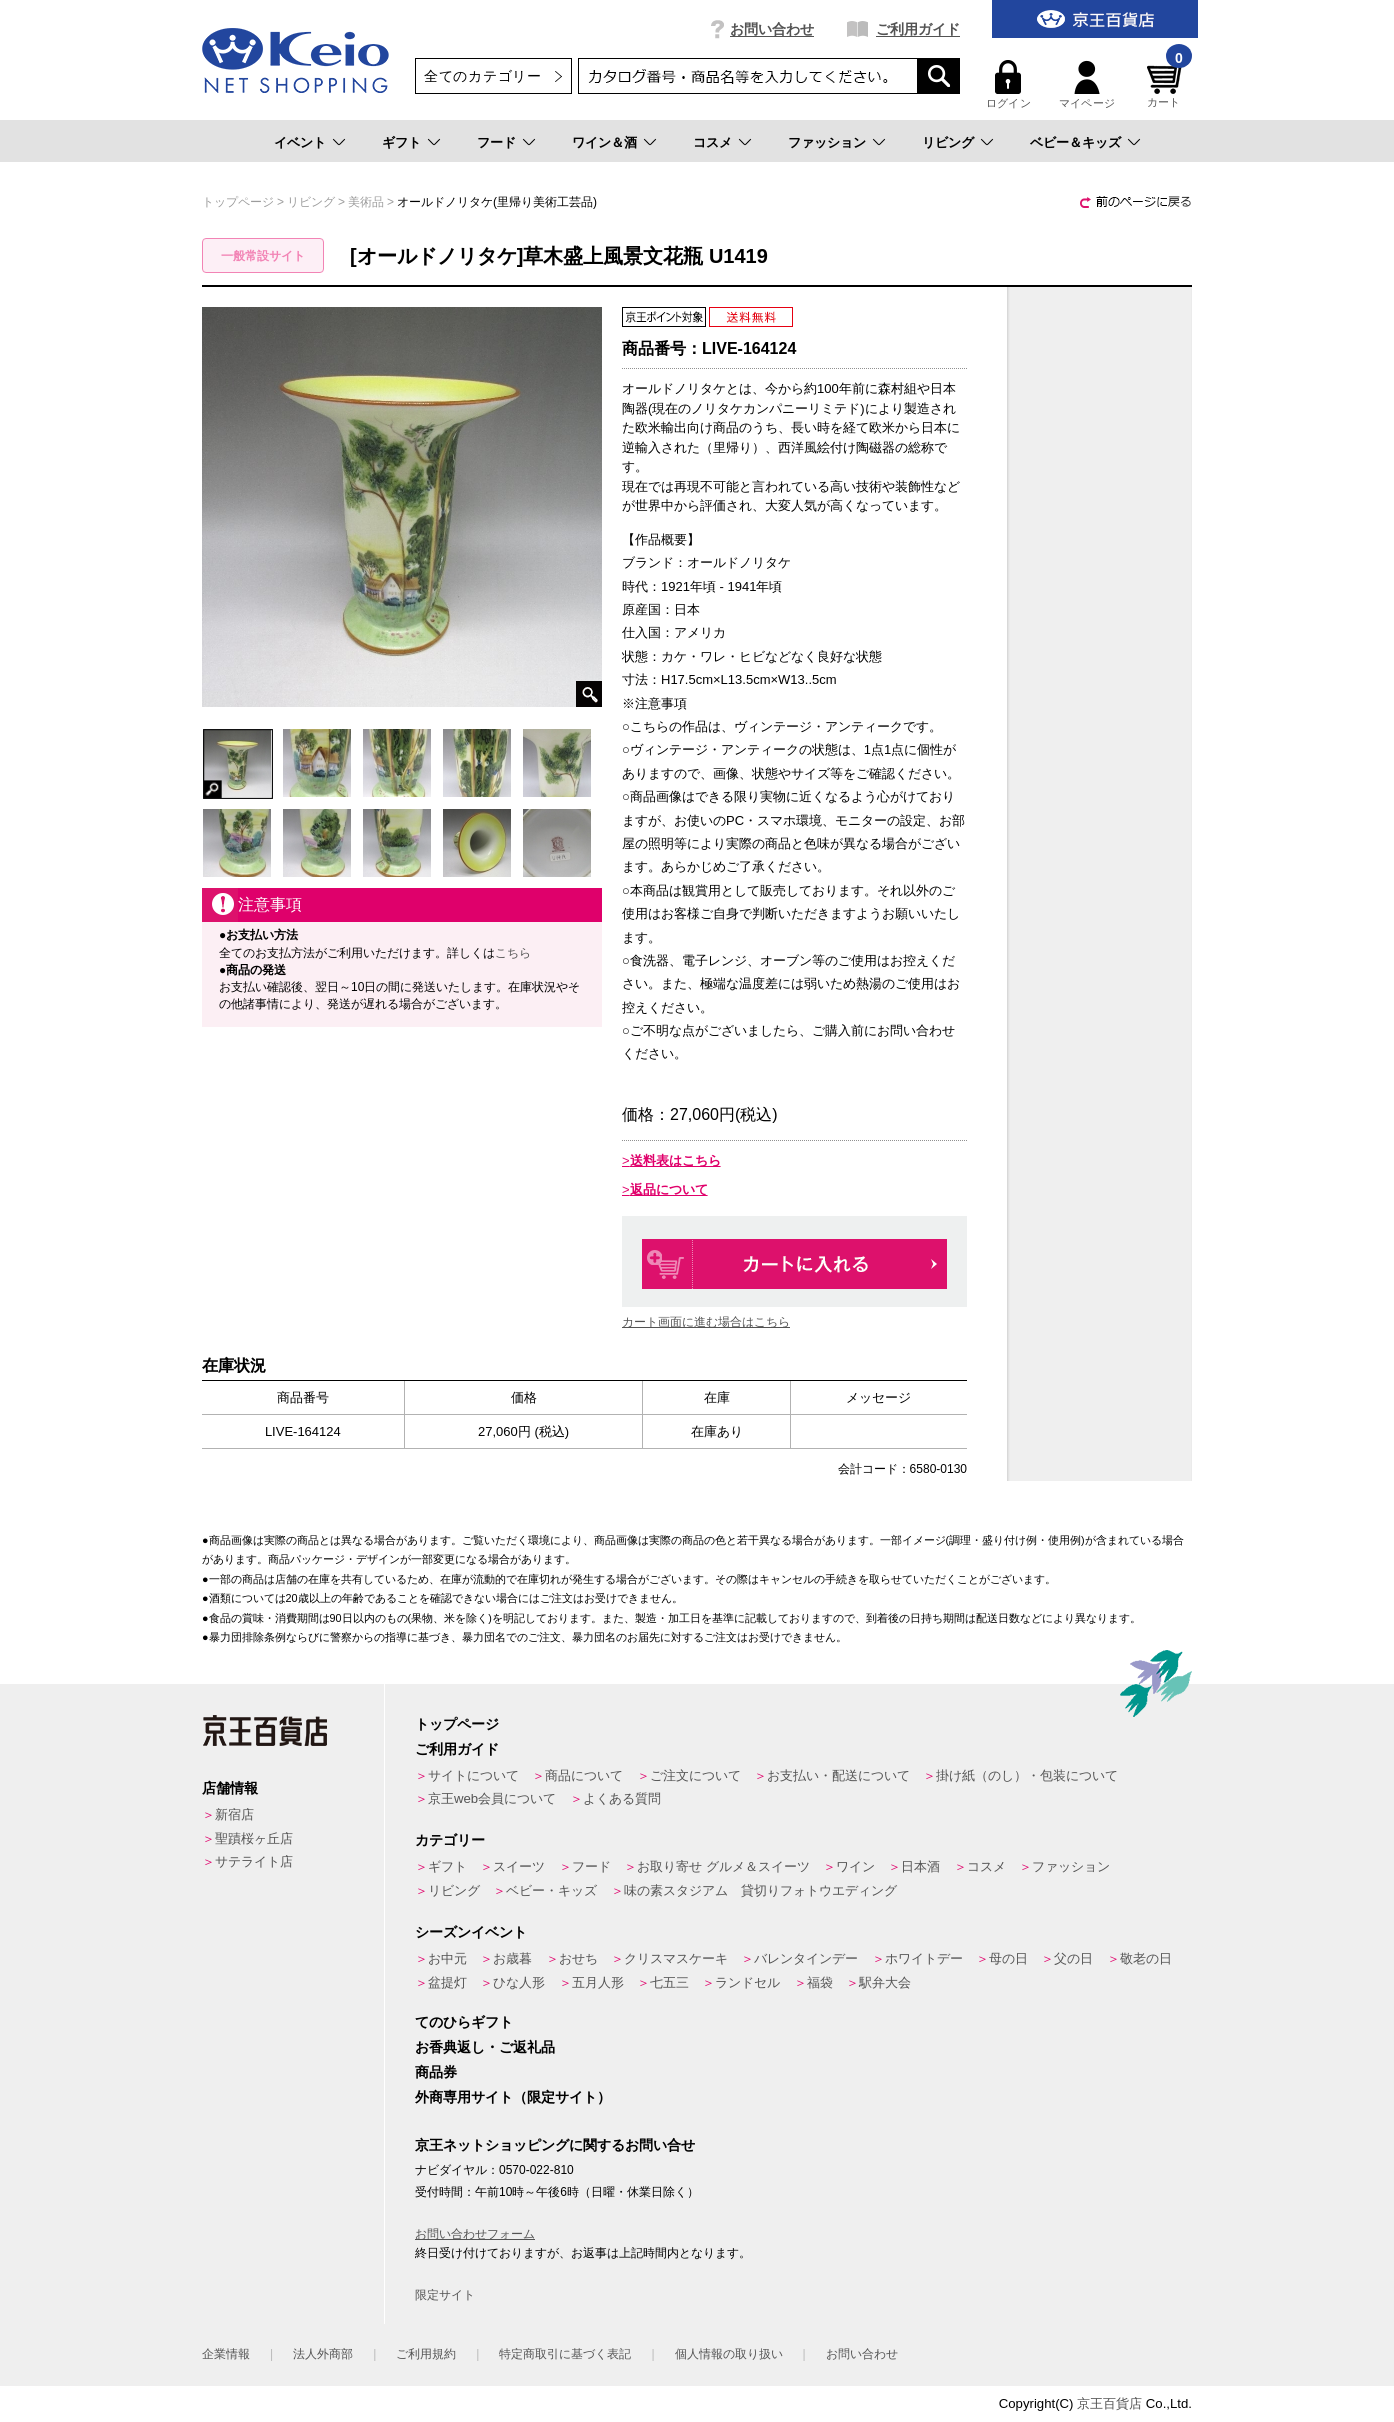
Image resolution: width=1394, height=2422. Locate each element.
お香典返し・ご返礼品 (485, 2047)
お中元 (447, 1958)
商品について (584, 1775)
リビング (948, 142)
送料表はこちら (675, 1160)
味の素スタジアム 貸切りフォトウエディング (760, 1890)
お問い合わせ (772, 29)
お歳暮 (512, 1958)
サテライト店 (254, 1861)
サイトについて (473, 1775)
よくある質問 (622, 1798)
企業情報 (226, 2354)
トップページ (457, 1724)
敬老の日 (1146, 1958)
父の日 (1073, 1958)
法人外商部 (323, 2354)
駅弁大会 (885, 1982)
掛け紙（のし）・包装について (1027, 1775)
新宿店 (234, 1814)
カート (1167, 84)
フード (496, 142)
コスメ (712, 142)
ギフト (401, 142)
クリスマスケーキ (676, 1958)
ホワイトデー (924, 1958)
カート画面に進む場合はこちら (706, 1322)
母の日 (1008, 1958)
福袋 (820, 1982)
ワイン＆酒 (604, 142)
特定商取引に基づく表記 (565, 2354)
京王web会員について (492, 1798)
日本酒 (920, 1866)
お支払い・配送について (838, 1775)
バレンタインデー (806, 1958)
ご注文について (695, 1775)
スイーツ (519, 1866)
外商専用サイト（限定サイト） (513, 2097)
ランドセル (747, 1982)
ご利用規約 (426, 2354)
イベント (300, 142)
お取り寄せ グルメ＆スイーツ (723, 1866)
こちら (513, 953)
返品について (669, 1189)
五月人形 (598, 1982)
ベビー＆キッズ (1075, 142)
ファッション (827, 142)
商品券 (436, 2072)
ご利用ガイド (918, 29)
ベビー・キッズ (551, 1890)
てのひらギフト (464, 2022)
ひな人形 (519, 1982)
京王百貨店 (1109, 2403)
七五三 (669, 1982)
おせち (578, 1958)
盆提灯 (447, 1982)
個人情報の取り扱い (729, 2354)
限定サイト (445, 2295)
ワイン (855, 1866)
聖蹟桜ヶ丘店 (254, 1838)
